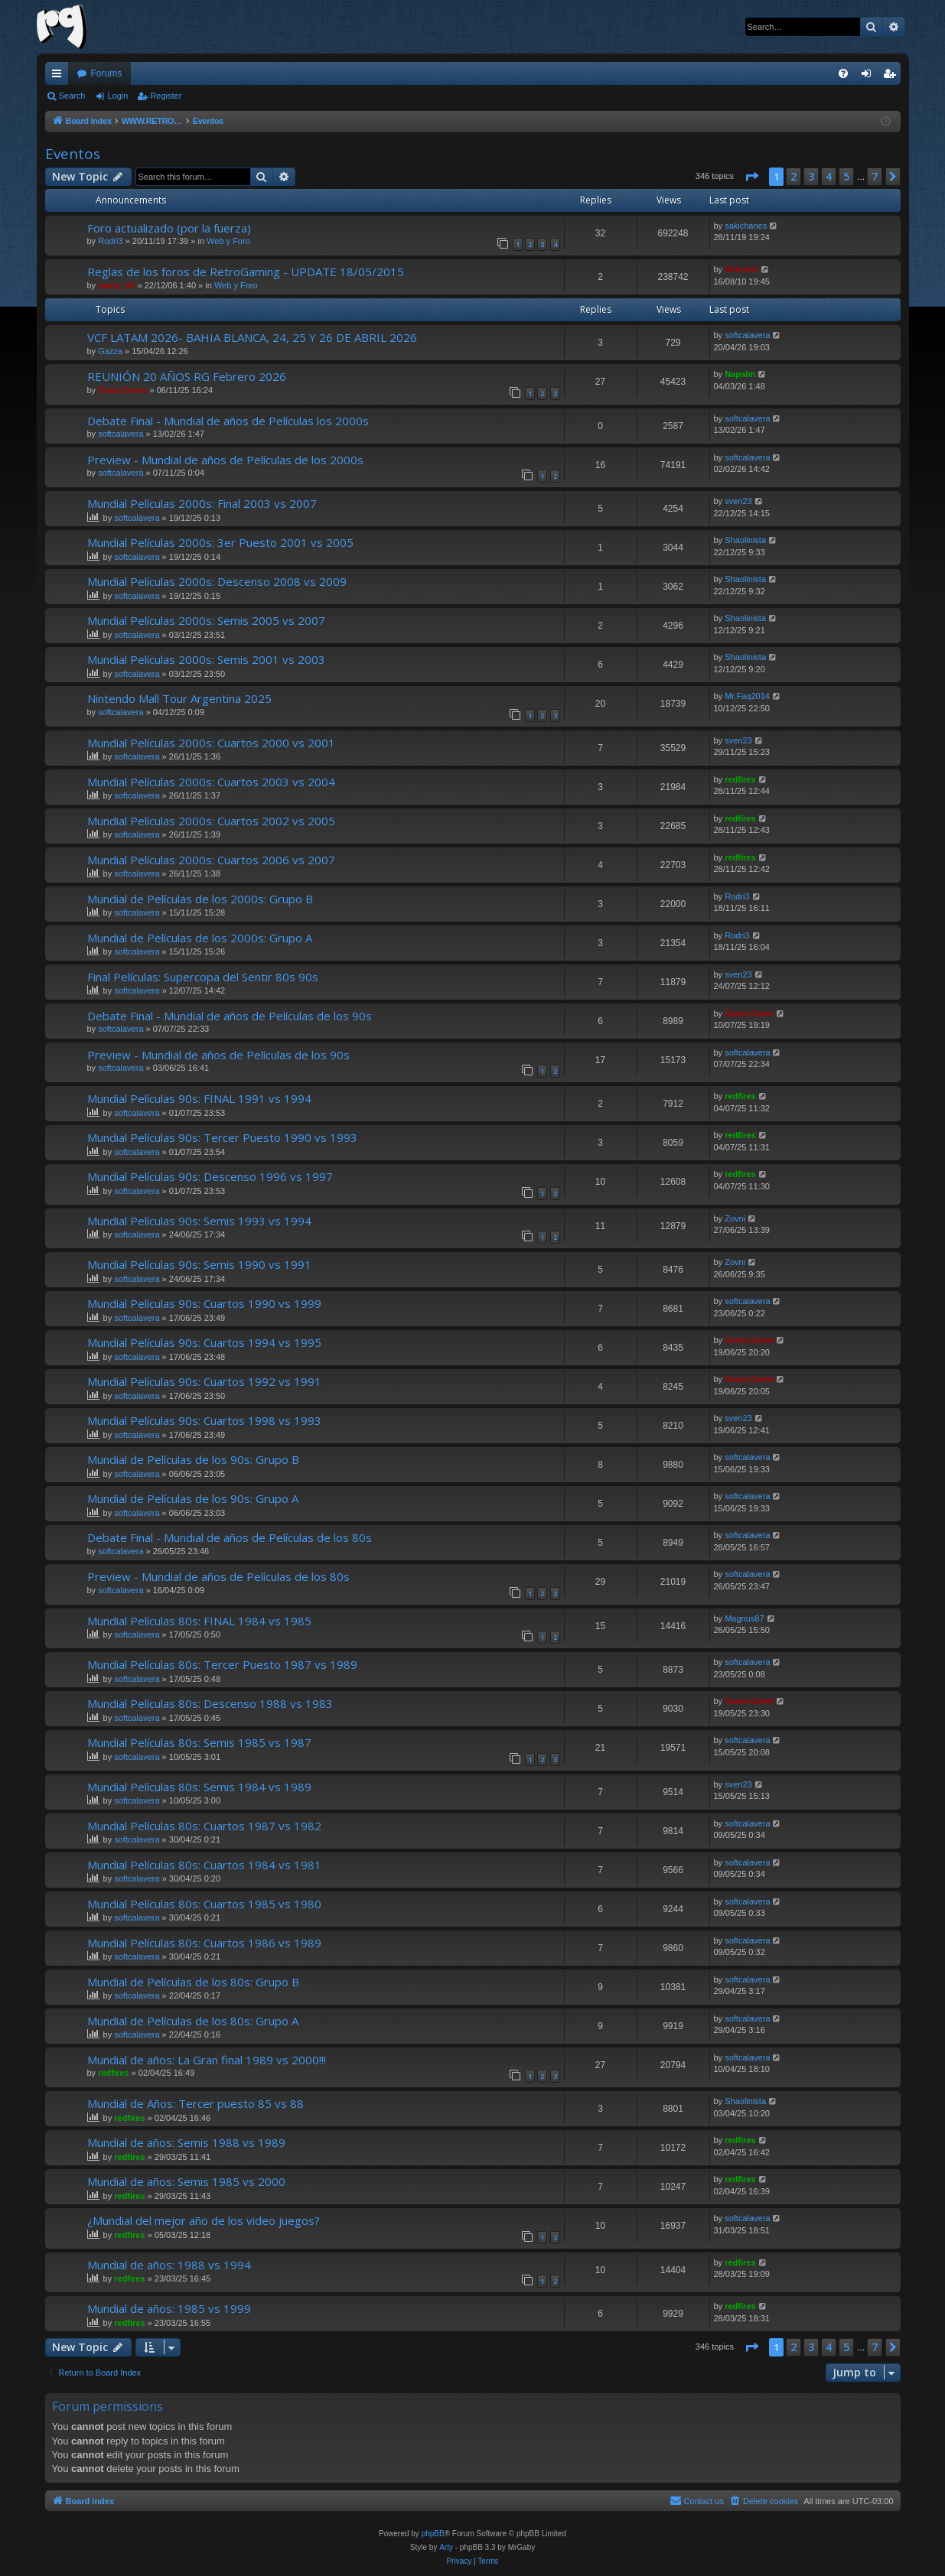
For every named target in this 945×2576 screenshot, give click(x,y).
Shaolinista (745, 540)
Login (117, 95)
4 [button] (829, 176)
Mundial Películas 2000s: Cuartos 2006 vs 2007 (211, 859)
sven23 (738, 501)
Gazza (110, 351)
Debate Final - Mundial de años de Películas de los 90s (229, 1015)
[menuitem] (843, 73)
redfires (740, 779)
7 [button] (875, 176)
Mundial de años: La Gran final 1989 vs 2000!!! (206, 2059)
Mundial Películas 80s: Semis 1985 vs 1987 (199, 1742)
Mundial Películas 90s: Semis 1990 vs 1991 (199, 1264)
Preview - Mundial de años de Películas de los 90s (218, 1054)
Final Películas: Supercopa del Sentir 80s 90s (202, 976)
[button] (751, 177)
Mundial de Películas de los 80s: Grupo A (192, 2020)
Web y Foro (228, 241)
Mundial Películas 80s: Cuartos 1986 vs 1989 (204, 1942)
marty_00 (116, 285)
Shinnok (741, 269)
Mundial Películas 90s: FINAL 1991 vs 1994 (199, 1098)
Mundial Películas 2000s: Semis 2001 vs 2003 (206, 659)
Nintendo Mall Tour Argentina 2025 (179, 698)
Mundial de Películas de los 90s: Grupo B (193, 1459)
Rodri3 (110, 241)
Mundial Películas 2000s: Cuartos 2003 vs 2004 (211, 781)
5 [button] (846, 176)
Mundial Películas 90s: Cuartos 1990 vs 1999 (204, 1303)
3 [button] (811, 176)
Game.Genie (122, 390)
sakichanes (746, 225)
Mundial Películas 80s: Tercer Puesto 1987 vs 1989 (222, 1664)
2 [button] (793, 176)
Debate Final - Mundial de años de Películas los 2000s (228, 420)
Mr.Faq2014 (747, 696)
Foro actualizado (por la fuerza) (169, 228)
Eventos (72, 154)
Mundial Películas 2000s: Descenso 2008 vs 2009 (217, 581)
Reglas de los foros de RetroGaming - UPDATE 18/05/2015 (245, 271)
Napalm (740, 374)
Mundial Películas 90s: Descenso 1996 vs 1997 (210, 1176)
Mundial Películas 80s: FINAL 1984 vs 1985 (199, 1620)
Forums (106, 73)
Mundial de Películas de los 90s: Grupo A (192, 1498)
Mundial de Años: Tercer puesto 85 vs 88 (195, 2103)
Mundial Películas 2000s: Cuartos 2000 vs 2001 (211, 742)
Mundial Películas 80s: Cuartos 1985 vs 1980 (204, 1903)
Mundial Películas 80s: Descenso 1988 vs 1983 (210, 1703)
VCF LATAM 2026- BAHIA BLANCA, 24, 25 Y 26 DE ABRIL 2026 (252, 337)
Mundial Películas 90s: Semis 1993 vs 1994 (199, 1220)
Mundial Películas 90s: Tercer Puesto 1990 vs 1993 (222, 1137)
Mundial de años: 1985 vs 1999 (169, 2308)
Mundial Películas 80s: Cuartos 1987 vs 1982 (204, 1825)
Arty (446, 2547)
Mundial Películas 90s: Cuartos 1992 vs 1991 (204, 1381)
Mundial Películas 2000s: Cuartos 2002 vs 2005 (211, 820)
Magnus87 (744, 1618)
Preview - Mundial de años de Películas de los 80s (218, 1576)
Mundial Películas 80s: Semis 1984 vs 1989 (199, 1786)
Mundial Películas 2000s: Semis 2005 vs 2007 (206, 620)
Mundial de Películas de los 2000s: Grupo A (199, 937)
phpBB (433, 2533)
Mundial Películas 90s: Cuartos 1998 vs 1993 (204, 1420)
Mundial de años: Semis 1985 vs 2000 (186, 2181)
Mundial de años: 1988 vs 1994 (169, 2264)
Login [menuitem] (869, 76)
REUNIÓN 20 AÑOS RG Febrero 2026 (186, 376)
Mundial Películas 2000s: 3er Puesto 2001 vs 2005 (220, 542)
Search (72, 95)
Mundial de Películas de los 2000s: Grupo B (200, 898)
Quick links (59, 76)
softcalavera (747, 335)
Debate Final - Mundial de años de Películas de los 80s (229, 1537)
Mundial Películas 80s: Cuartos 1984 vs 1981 (204, 1864)
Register (165, 95)
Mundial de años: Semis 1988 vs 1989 (186, 2142)
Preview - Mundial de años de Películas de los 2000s (225, 459)
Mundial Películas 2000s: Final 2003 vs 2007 (202, 503)
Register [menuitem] (892, 76)
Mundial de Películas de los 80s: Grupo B (193, 1981)
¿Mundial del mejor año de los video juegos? (203, 2220)
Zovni (735, 1218)
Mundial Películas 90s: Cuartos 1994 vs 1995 (204, 1342)
